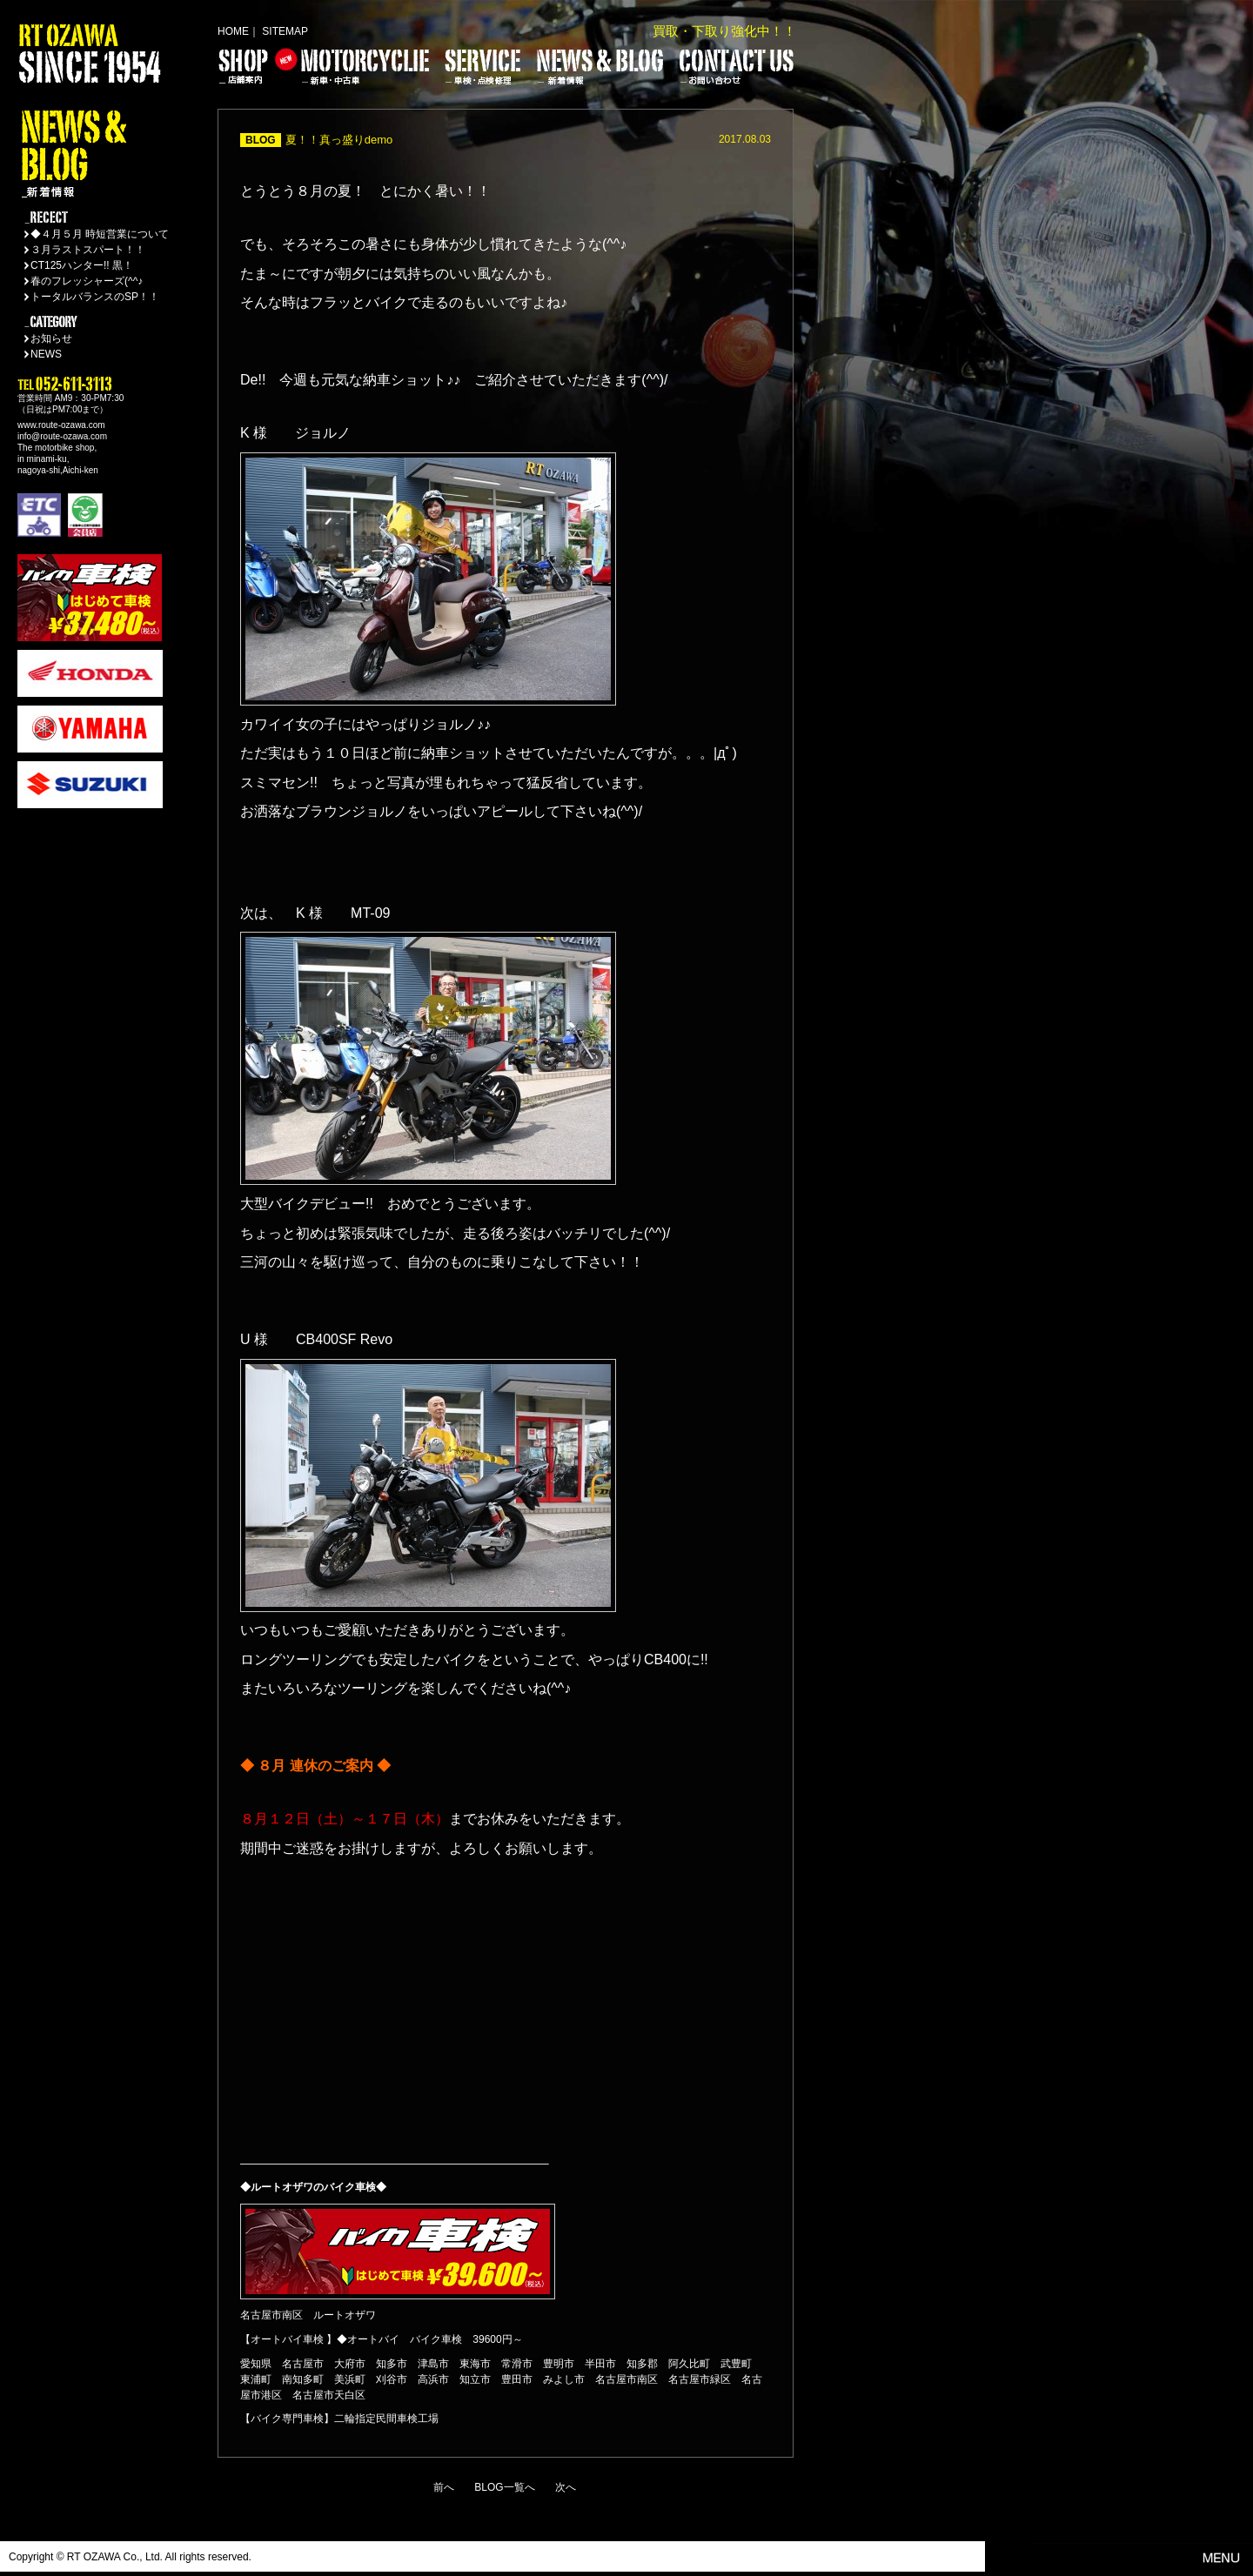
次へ (565, 2487)
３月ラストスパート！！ (87, 250)
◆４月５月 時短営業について (99, 234)
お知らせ (51, 338)
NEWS (46, 354)
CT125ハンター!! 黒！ (81, 265)
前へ (443, 2487)
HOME (233, 31)
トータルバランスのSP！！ (94, 297)
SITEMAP (285, 31)
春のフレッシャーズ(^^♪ (86, 281)
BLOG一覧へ (504, 2487)
